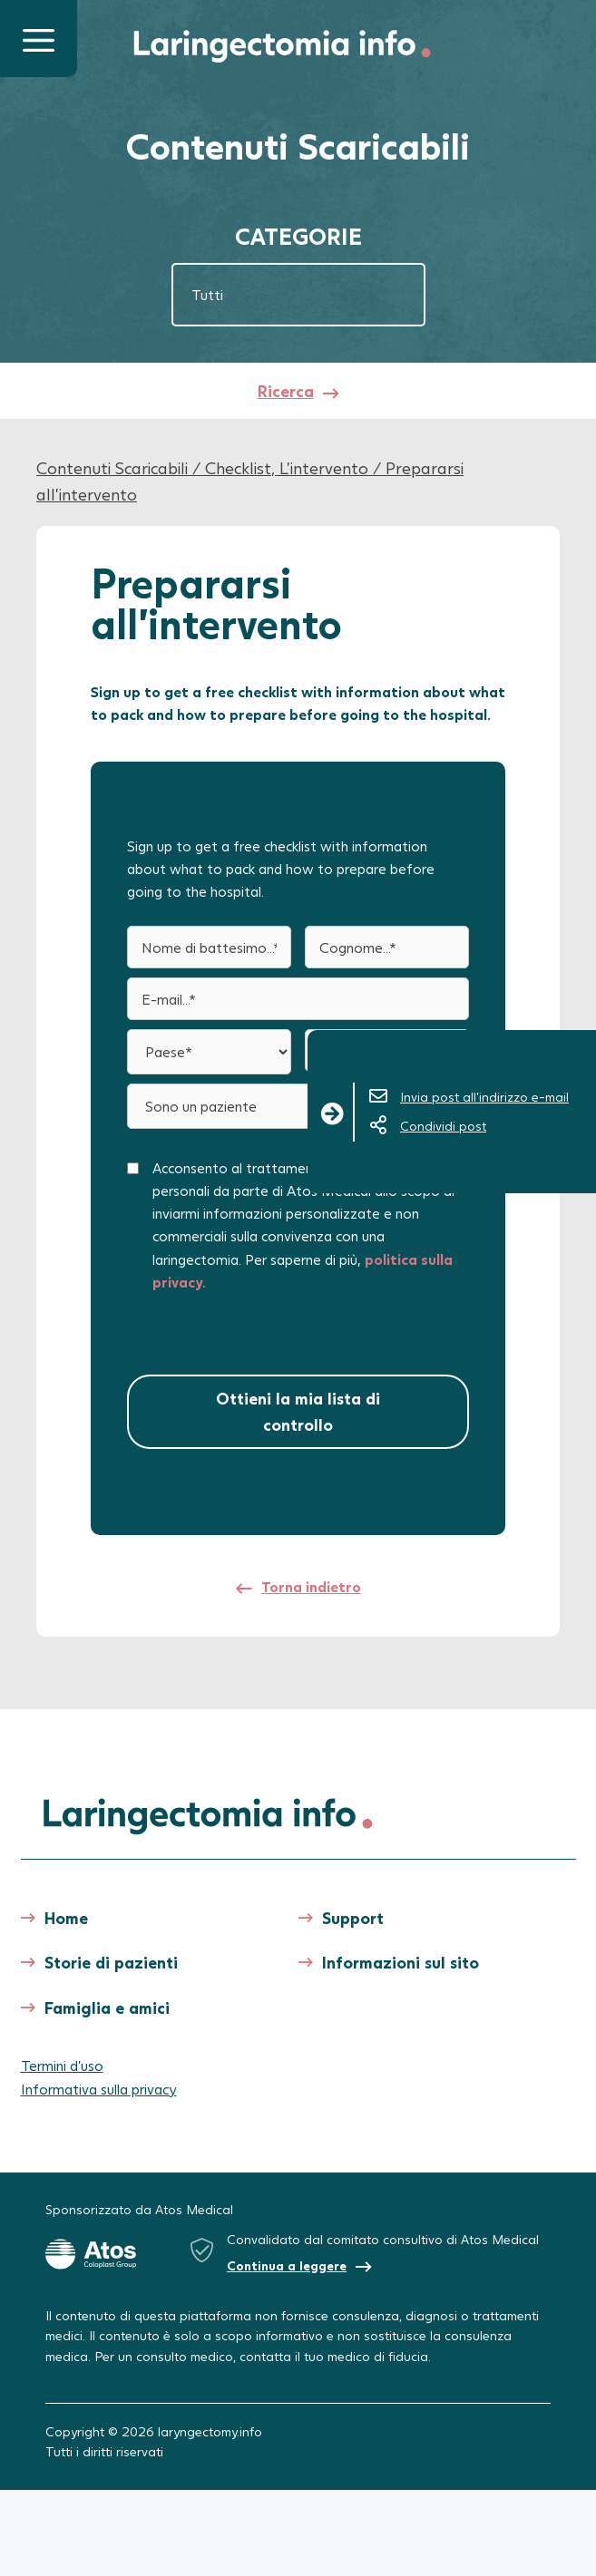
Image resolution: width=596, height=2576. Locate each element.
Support (353, 1918)
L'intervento (323, 468)
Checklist (238, 468)
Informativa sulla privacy (99, 2088)
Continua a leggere (287, 2265)
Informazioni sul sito (400, 1962)
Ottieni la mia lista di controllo (298, 1411)
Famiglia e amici (107, 2007)
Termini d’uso (62, 2065)
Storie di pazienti (111, 1962)
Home (66, 1918)
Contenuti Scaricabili (112, 468)
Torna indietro (311, 1586)
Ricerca (286, 391)
